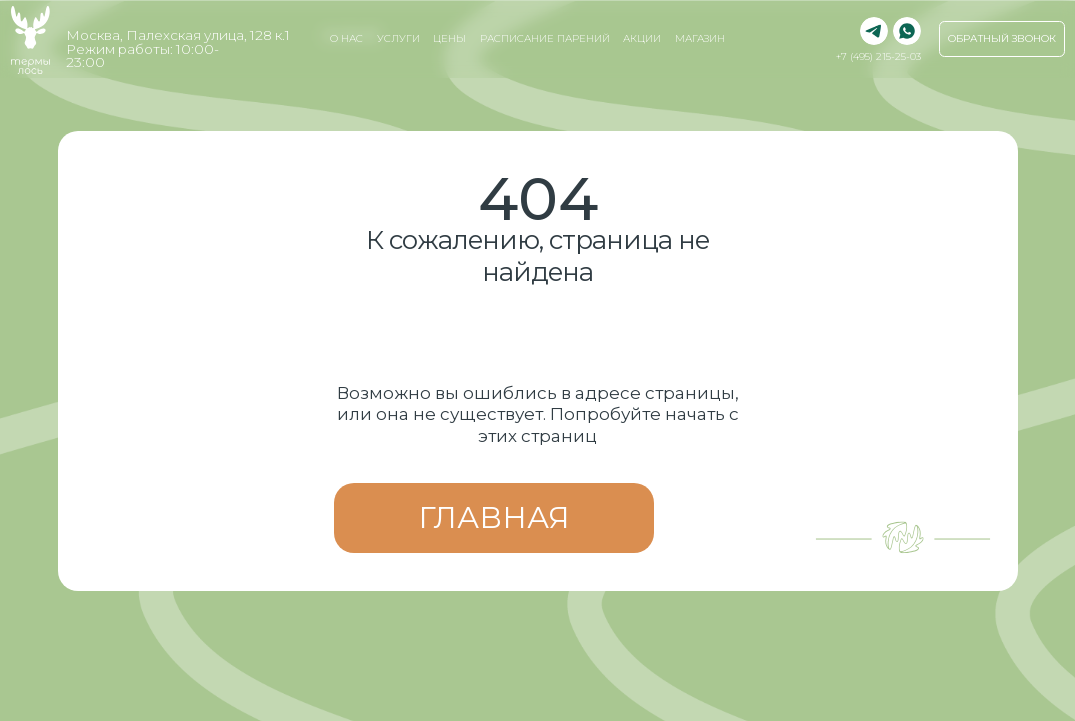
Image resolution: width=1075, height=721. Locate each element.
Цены (449, 38)
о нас (346, 38)
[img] (907, 31)
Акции (642, 38)
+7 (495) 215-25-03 (878, 56)
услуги (398, 38)
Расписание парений (545, 38)
